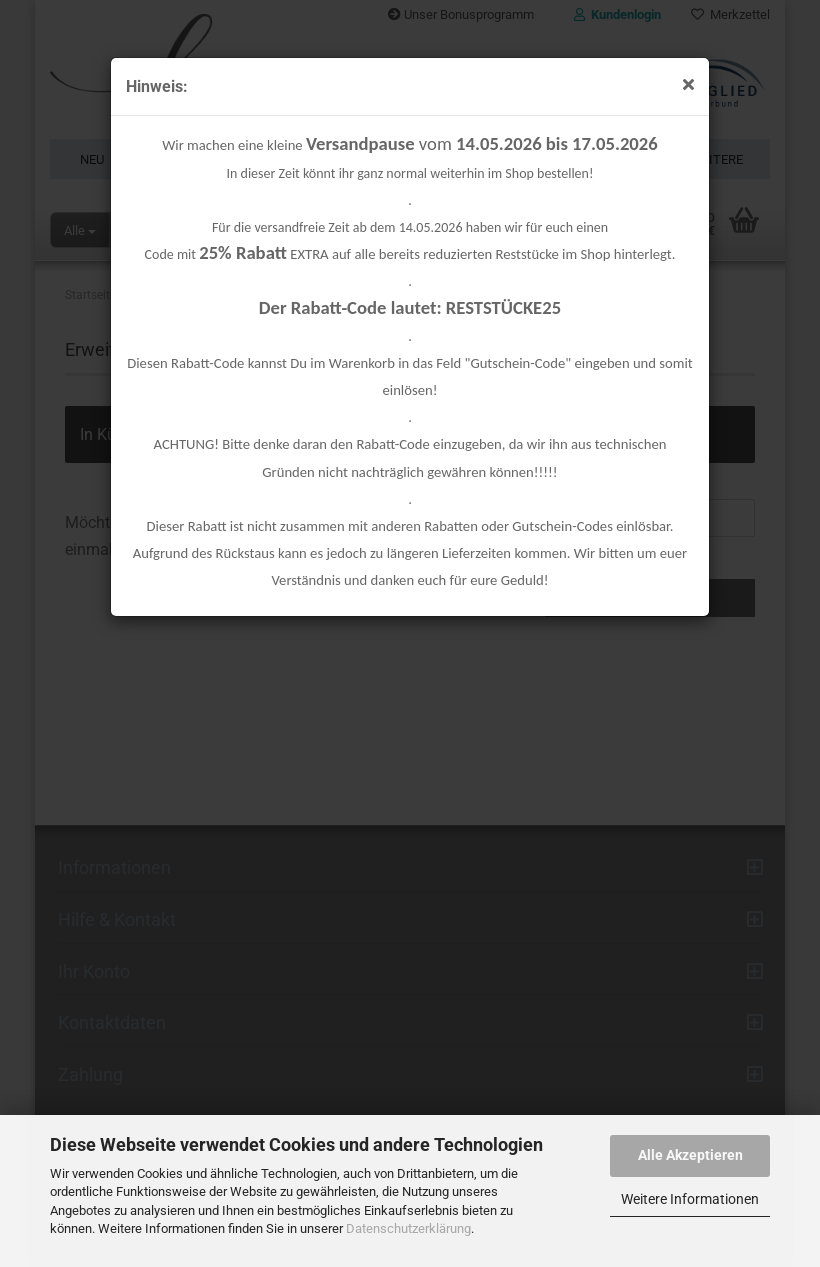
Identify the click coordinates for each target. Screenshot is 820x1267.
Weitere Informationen (690, 1199)
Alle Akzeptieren (690, 1155)
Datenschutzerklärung (408, 1228)
